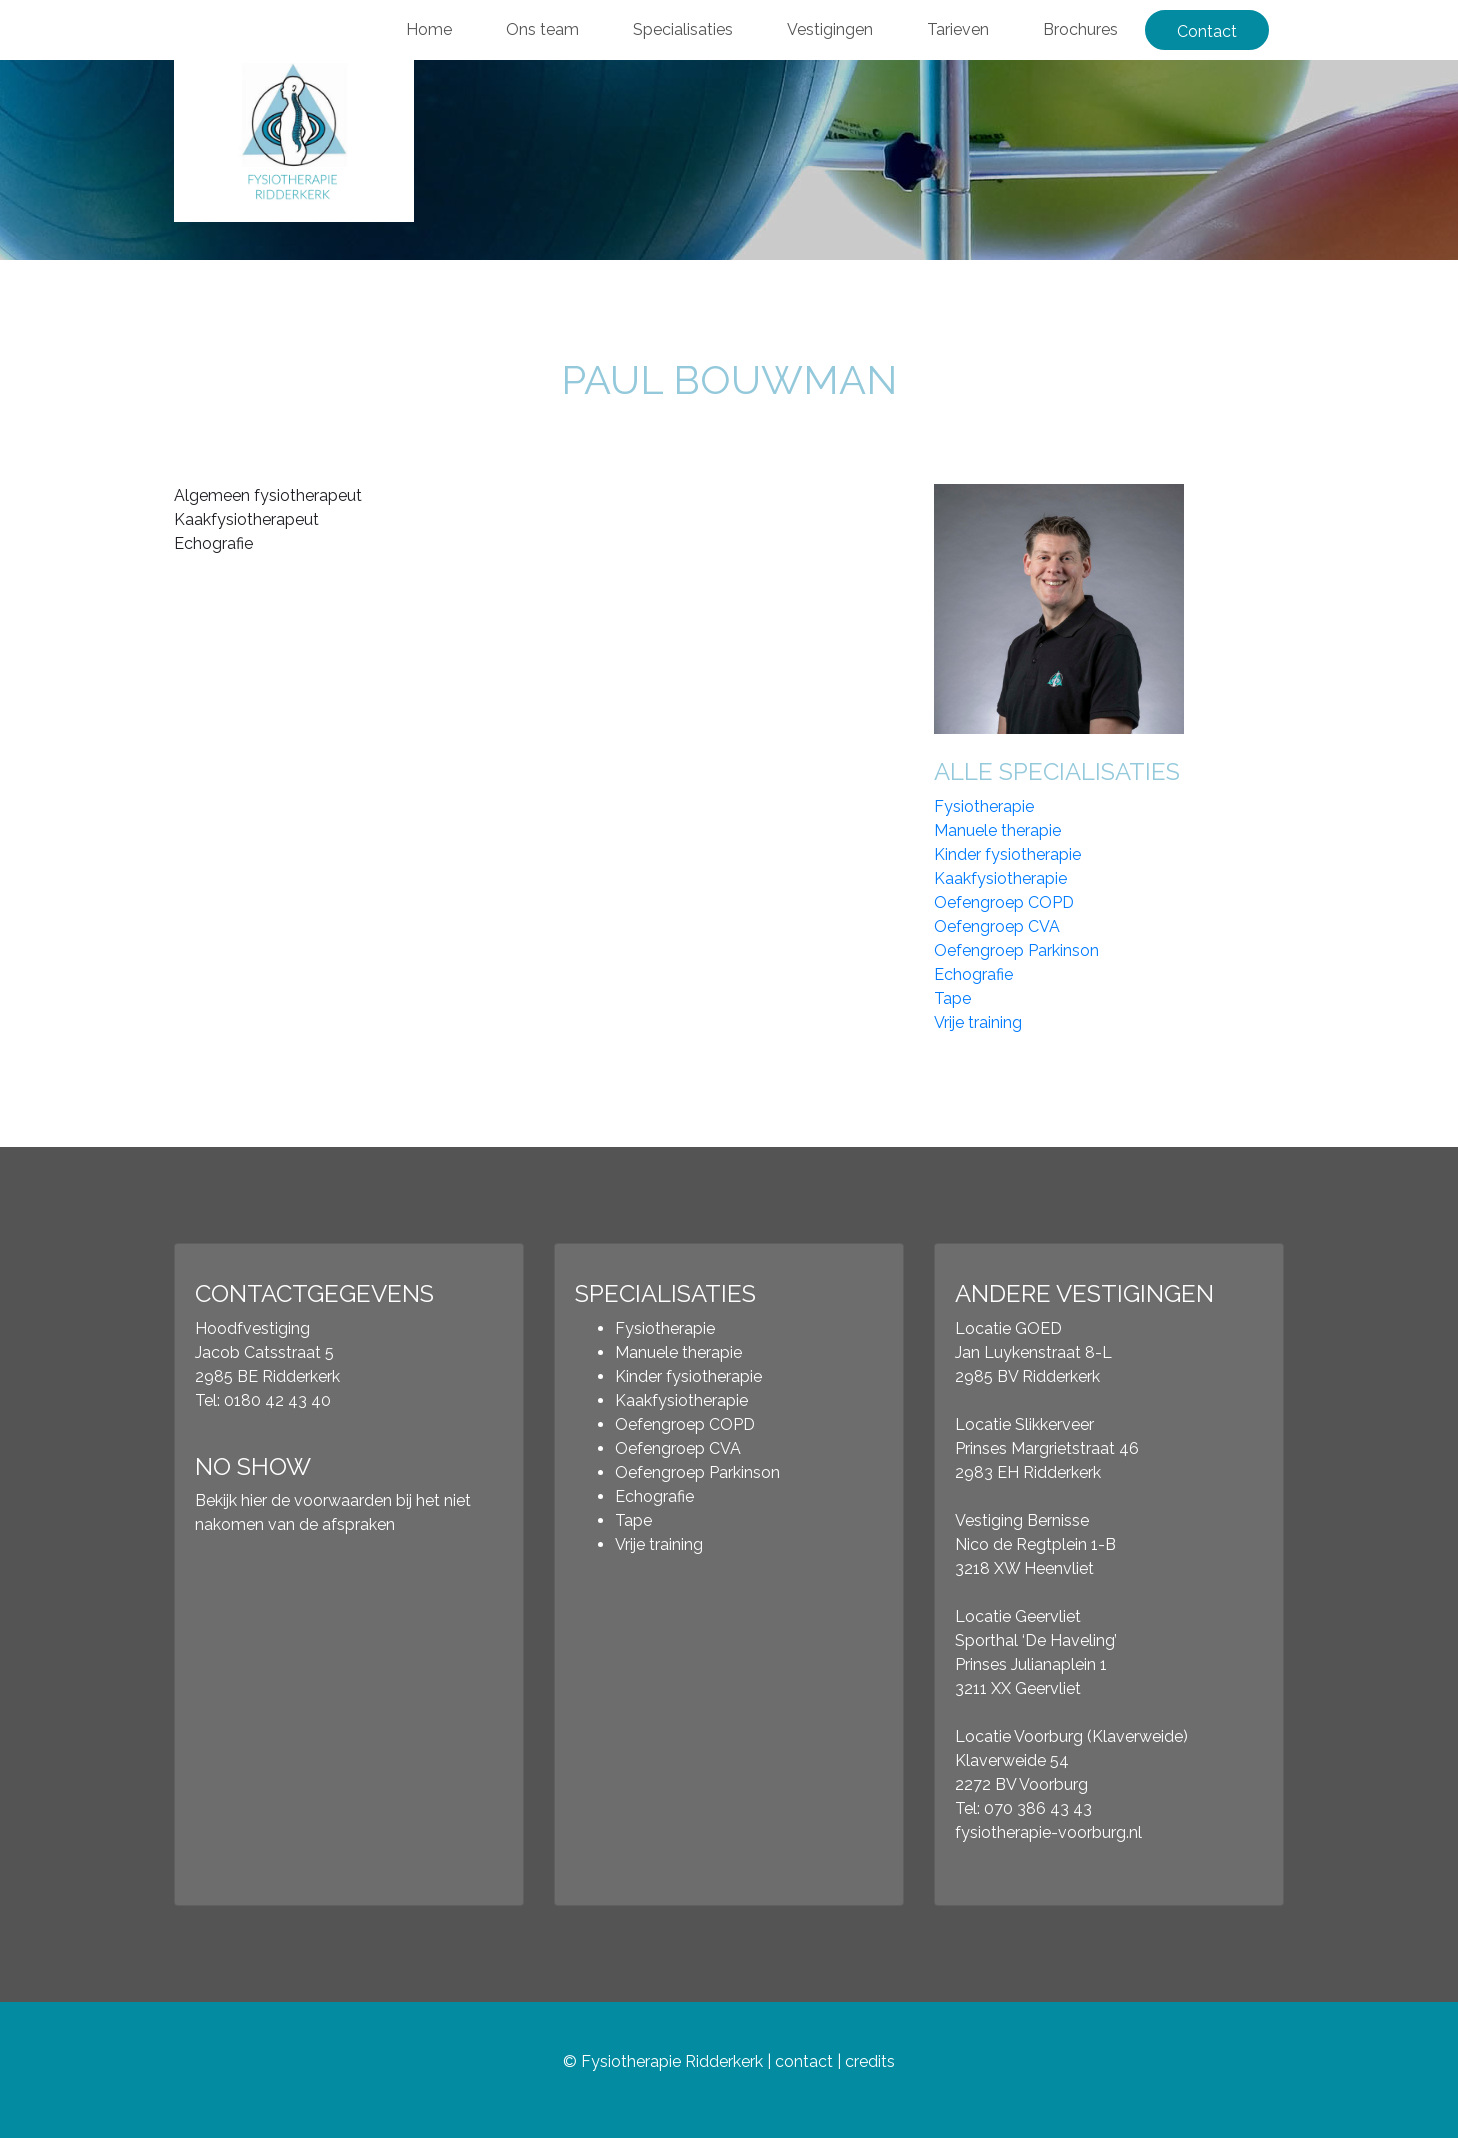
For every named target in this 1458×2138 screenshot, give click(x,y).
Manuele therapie (997, 830)
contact (804, 2061)
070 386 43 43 (1038, 1808)
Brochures (1080, 29)
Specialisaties (683, 29)
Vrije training (978, 1022)
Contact (1207, 31)
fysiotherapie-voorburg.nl (1048, 1832)
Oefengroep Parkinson (1016, 950)
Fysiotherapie (984, 806)
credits (870, 2061)
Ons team (542, 29)
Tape (952, 998)
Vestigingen (830, 29)
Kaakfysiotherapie (1000, 878)
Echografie (973, 974)
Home (429, 29)
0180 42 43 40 (277, 1400)
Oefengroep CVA (997, 926)
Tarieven (958, 29)
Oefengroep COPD (1004, 902)
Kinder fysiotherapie (1007, 854)
